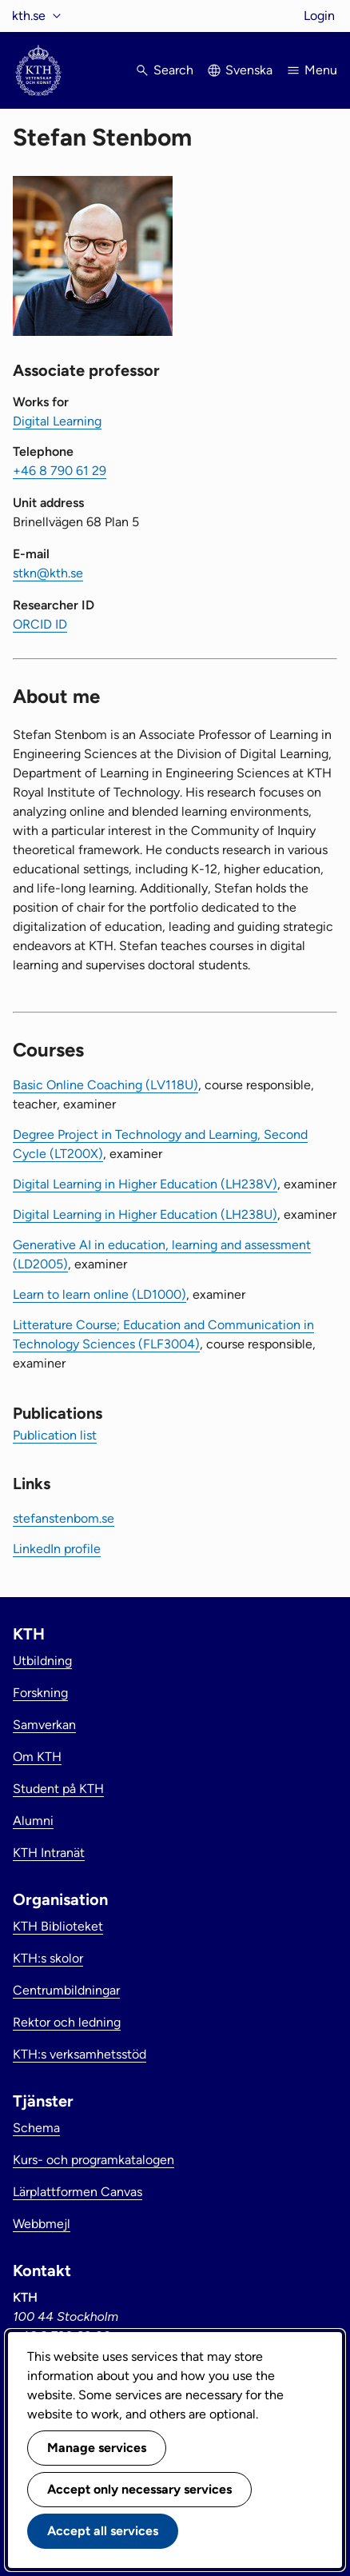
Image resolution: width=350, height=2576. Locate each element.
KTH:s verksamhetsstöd (79, 2054)
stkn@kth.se (48, 573)
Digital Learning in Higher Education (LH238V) (145, 1184)
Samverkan (44, 1724)
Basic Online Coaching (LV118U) (105, 1084)
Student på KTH (58, 1788)
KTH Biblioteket (58, 1926)
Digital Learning (57, 421)
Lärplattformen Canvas (77, 2191)
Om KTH (37, 1756)
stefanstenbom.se (63, 1518)
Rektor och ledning (67, 2022)
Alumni (33, 1820)
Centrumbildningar (66, 1990)
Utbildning (42, 1660)
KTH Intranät (49, 1852)
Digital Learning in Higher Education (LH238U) (145, 1214)
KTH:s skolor (48, 1958)
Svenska (248, 70)
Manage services (96, 2447)
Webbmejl (41, 2223)
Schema (36, 2127)
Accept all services (102, 2530)
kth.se (29, 15)
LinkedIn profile (57, 1548)
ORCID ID (40, 624)
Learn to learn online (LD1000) (99, 1294)
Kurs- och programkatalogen (93, 2159)
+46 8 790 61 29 (59, 470)
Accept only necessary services (139, 2489)
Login (319, 15)
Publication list (55, 1435)
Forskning (40, 1692)
